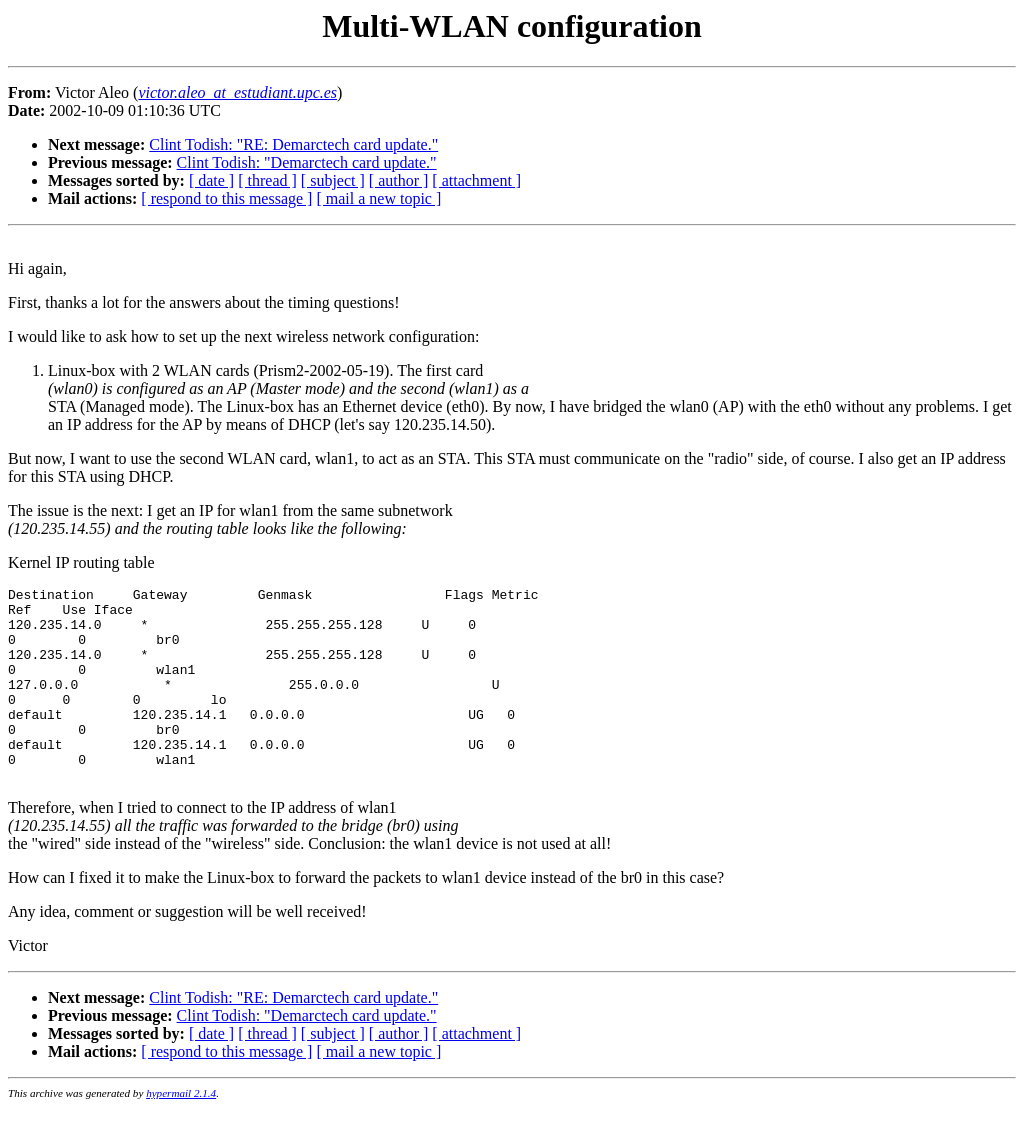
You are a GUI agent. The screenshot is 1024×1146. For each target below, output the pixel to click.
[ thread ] (267, 180)
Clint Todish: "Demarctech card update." (307, 162)
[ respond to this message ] (226, 198)
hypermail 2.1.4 (181, 1132)
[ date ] (211, 180)
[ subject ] (333, 180)
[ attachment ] (476, 180)
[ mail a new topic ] (378, 198)
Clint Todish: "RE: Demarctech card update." (293, 144)
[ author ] (399, 180)
